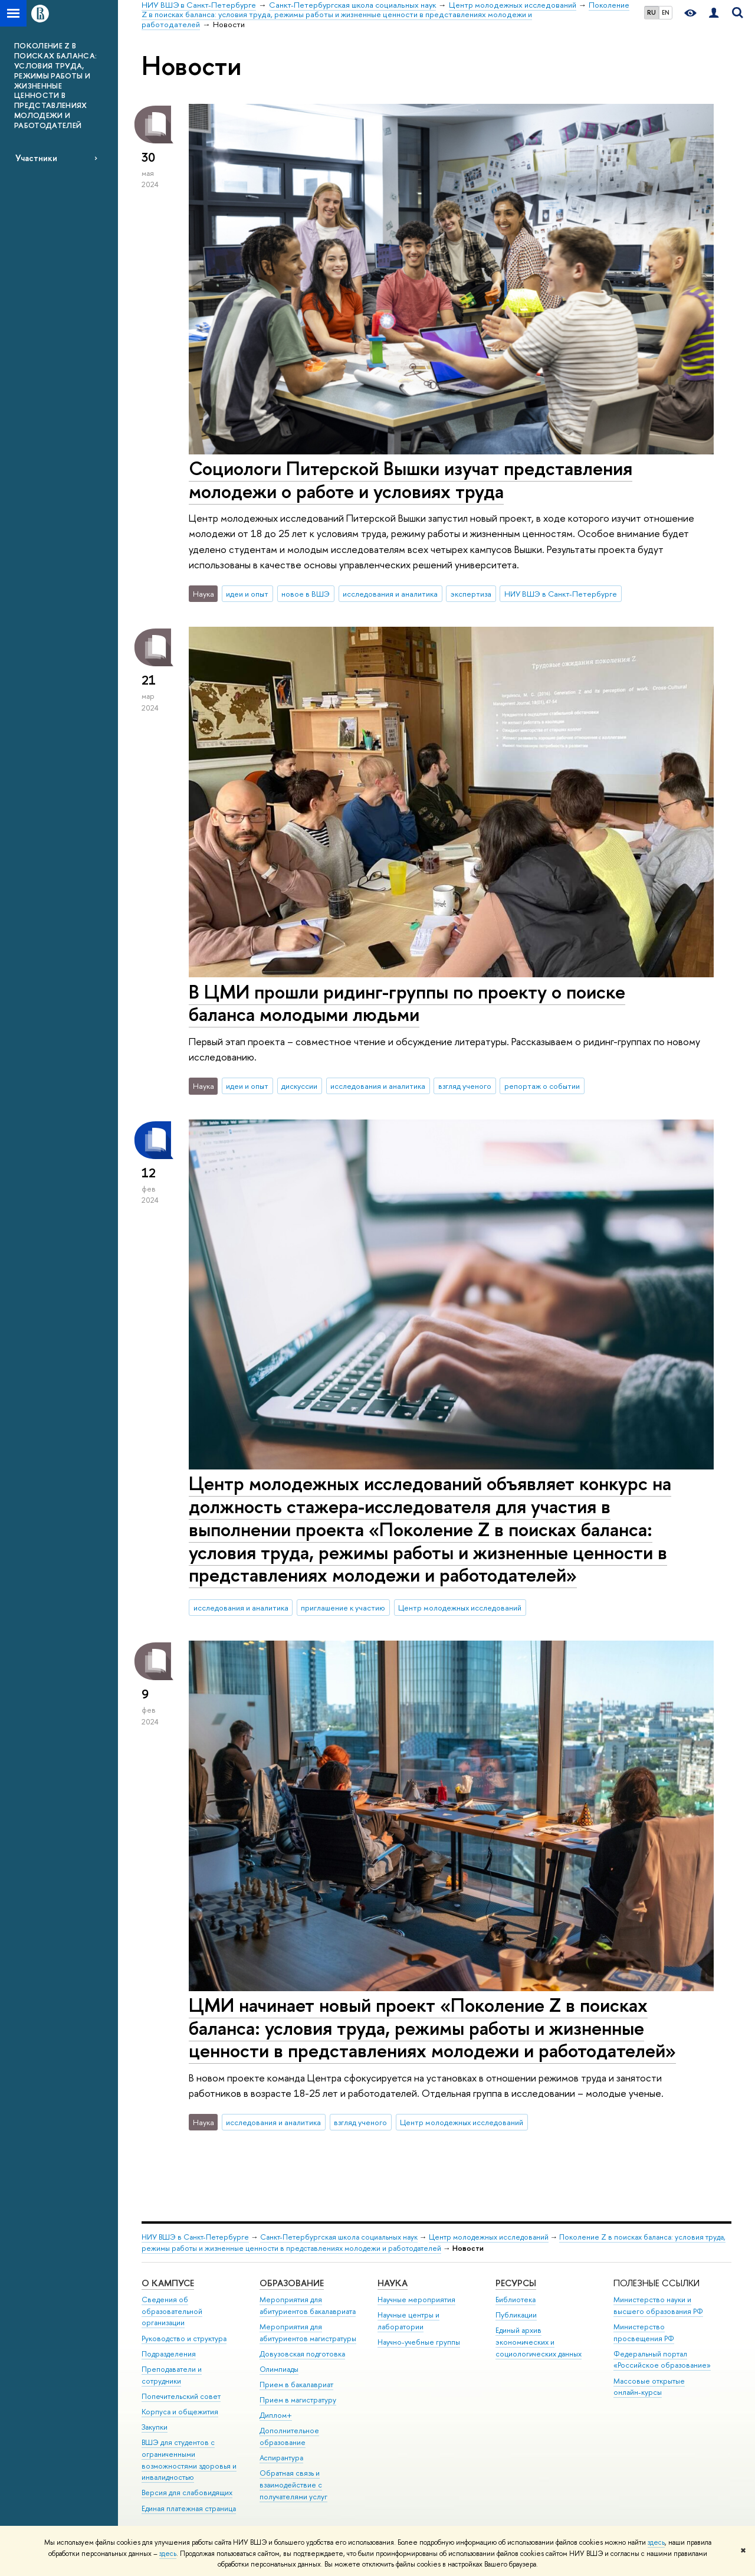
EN (665, 12)
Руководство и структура (184, 2338)
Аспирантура (281, 2458)
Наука (393, 2283)
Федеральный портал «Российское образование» (662, 2360)
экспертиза (471, 593)
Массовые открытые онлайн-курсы (649, 2387)
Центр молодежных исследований (459, 1607)
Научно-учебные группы (419, 2342)
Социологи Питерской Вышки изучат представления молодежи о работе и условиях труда (410, 479)
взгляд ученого (464, 1086)
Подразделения (169, 2354)
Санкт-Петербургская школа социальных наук (339, 2237)
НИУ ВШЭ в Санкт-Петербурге (560, 593)
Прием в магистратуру (298, 2400)
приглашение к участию (343, 1607)
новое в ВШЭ (305, 593)
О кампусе (168, 2283)
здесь (656, 2542)
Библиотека (515, 2299)
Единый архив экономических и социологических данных (538, 2342)
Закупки (155, 2427)
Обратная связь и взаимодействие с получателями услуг (293, 2485)
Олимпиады (279, 2369)
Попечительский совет (181, 2396)
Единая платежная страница (189, 2508)
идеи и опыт (247, 593)
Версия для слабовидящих (187, 2492)
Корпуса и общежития (180, 2412)
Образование (292, 2283)
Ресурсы (515, 2283)
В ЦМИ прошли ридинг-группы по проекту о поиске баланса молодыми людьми (407, 1002)
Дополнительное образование (289, 2436)
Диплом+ (276, 2415)
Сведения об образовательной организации (172, 2311)
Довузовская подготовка (302, 2354)
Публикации (516, 2315)
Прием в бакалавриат (296, 2384)
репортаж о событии (542, 1086)
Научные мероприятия (416, 2299)
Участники (36, 157)
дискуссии (299, 1086)
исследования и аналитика (390, 593)
